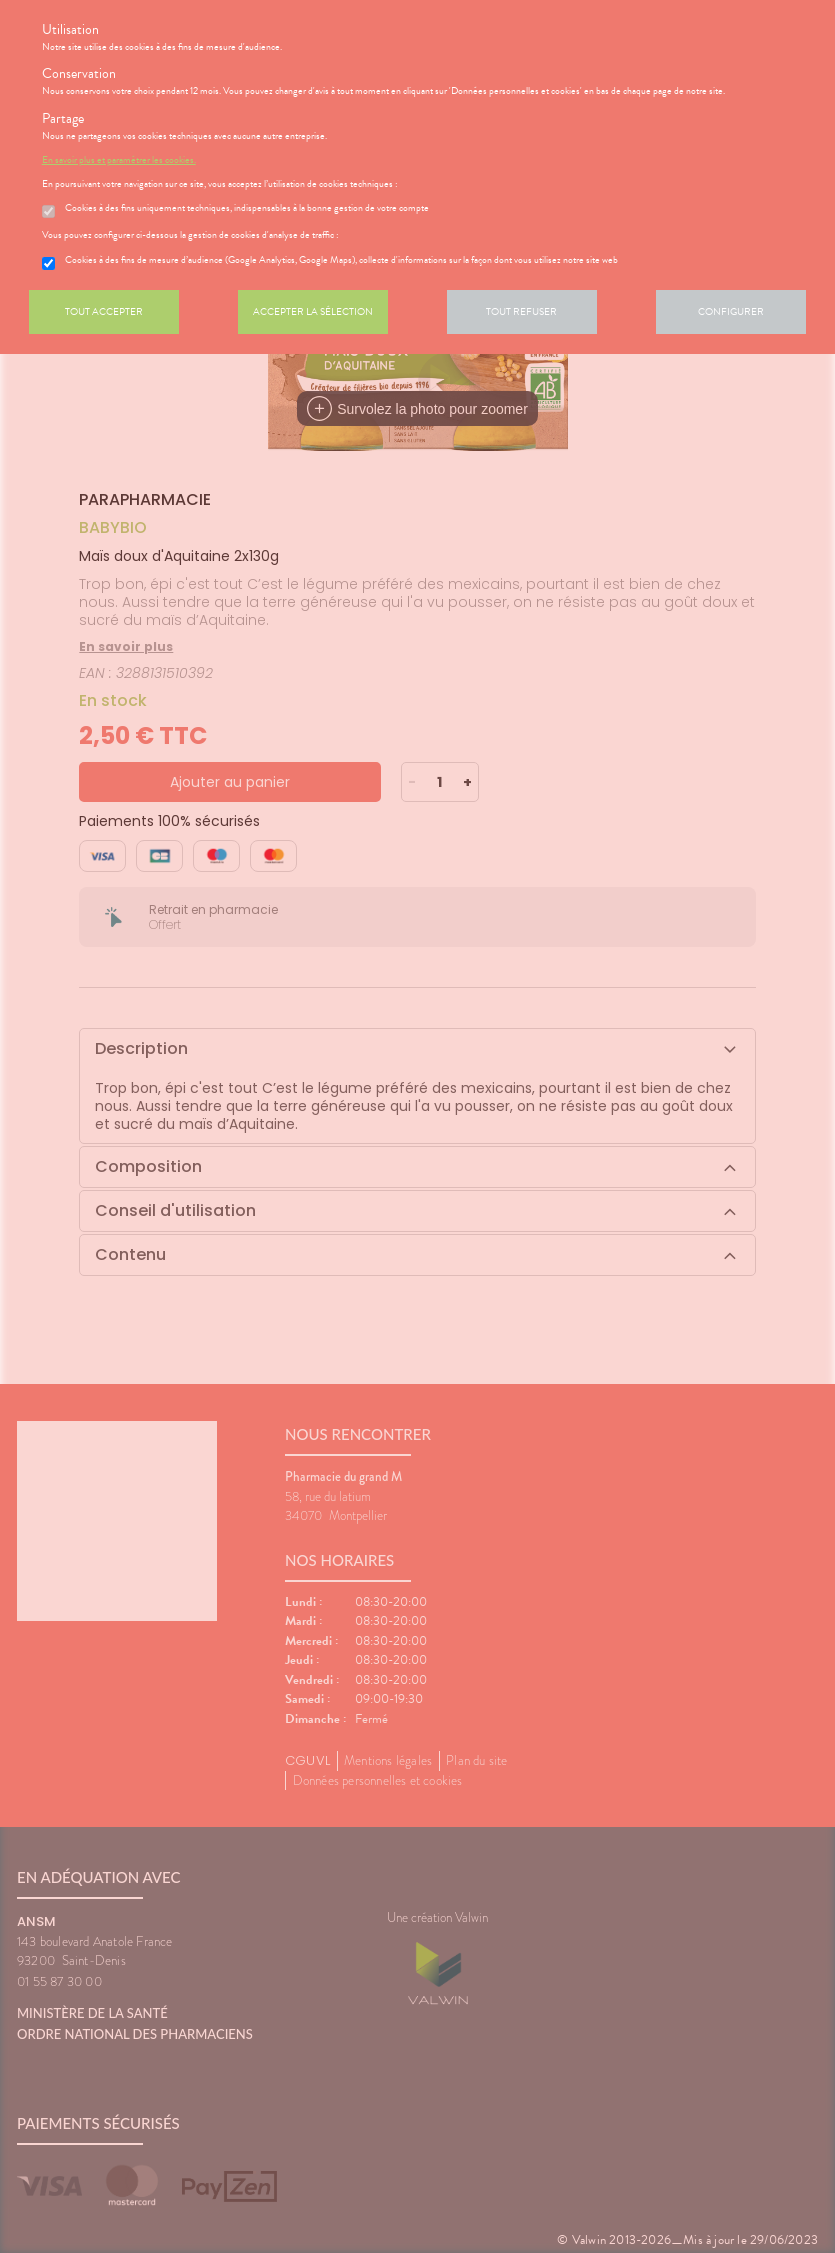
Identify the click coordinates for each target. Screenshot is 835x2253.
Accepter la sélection (313, 311)
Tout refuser (521, 311)
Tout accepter (104, 311)
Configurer (731, 311)
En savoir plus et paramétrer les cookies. (119, 160)
